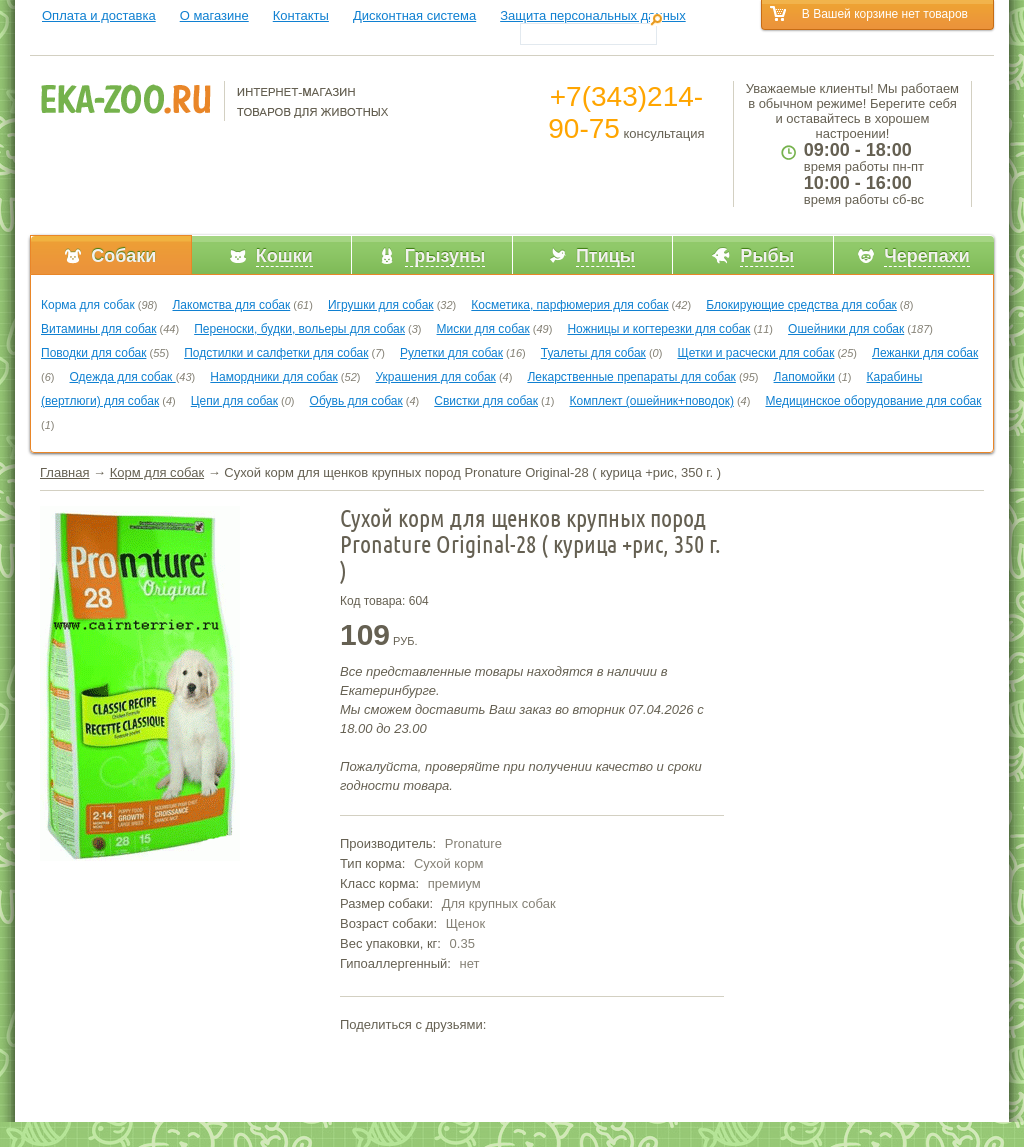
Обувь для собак (356, 401)
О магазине (214, 15)
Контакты (301, 15)
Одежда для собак (123, 377)
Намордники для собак (273, 377)
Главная (64, 472)
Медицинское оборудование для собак (873, 401)
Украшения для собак (436, 377)
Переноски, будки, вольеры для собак (299, 329)
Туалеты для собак (593, 353)
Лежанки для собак (925, 353)
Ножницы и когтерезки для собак (658, 329)
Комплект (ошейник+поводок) (652, 401)
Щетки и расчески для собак (755, 353)
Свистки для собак (486, 401)
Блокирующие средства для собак (801, 305)
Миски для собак (483, 329)
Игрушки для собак (381, 305)
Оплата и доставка (99, 15)
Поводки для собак (93, 353)
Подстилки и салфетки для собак (276, 353)
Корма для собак (88, 305)
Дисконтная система (414, 15)
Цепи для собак (234, 401)
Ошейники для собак (846, 329)
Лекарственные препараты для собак (631, 377)
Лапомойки (804, 377)
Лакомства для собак (231, 305)
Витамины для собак (98, 329)
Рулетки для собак (451, 353)
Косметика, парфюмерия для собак (569, 305)
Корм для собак (157, 472)
